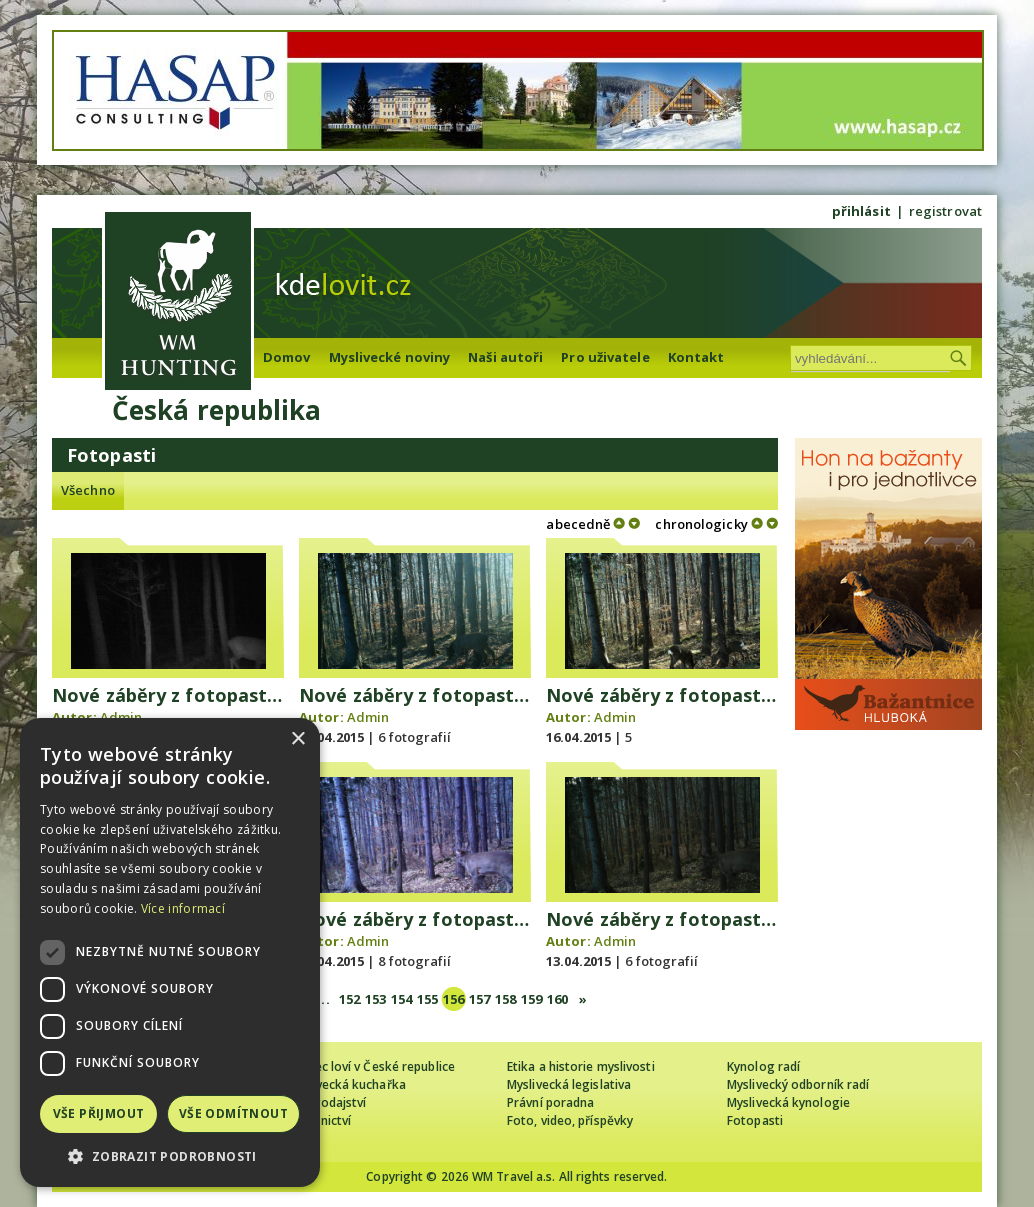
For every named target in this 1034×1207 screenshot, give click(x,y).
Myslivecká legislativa (569, 1084)
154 (401, 999)
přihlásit (861, 211)
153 (375, 999)
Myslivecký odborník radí (798, 1084)
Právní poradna (550, 1102)
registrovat (945, 211)
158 (505, 999)
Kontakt (696, 357)
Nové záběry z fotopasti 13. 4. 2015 (457, 919)
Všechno (88, 490)
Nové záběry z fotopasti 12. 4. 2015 (704, 919)
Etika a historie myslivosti (581, 1066)
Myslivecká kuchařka (346, 1084)
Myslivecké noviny (390, 357)
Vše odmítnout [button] (233, 1113)
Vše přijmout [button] (99, 1113)
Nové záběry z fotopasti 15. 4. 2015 (704, 695)
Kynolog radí (763, 1066)
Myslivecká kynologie (788, 1102)
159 (531, 999)
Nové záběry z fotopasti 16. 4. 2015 (457, 695)
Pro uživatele (605, 357)
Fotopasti (755, 1120)
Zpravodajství (326, 1102)
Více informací (183, 908)
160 (557, 999)
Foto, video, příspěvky (570, 1120)
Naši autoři (505, 357)
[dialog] (170, 952)
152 (349, 999)
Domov (287, 357)
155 (427, 999)
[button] (170, 1156)
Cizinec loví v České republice (371, 1066)
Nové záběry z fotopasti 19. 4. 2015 (210, 695)
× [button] (297, 739)
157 (479, 999)
